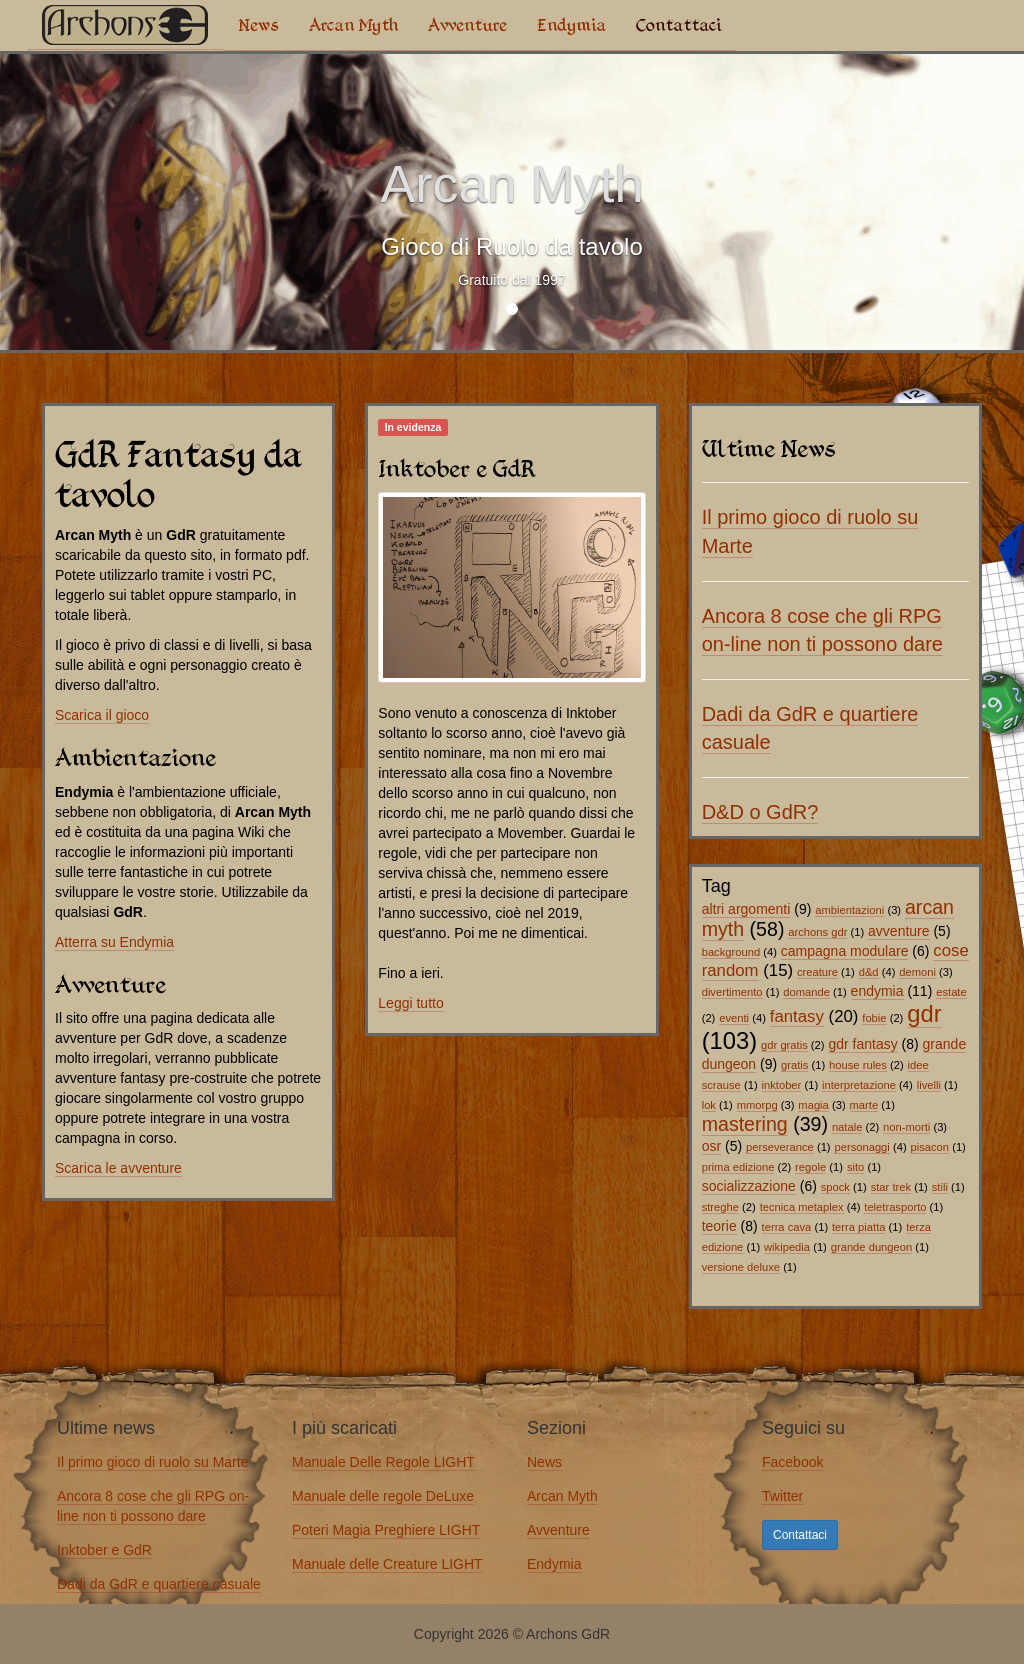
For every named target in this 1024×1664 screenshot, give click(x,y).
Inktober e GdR (104, 1550)
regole (810, 1167)
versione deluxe (741, 1267)
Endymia (571, 25)
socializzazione (749, 1186)
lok (709, 1105)
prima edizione (738, 1167)
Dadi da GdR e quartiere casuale (159, 1584)
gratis (794, 1065)
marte (864, 1105)
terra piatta (858, 1227)
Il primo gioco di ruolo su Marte (152, 1462)
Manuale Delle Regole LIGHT (383, 1462)
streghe (720, 1207)
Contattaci (678, 25)
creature (817, 972)
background (731, 952)
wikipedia (787, 1247)
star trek (891, 1187)
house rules (858, 1065)
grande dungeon (872, 1247)
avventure (898, 931)
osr (711, 1146)
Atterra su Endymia (114, 942)
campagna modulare (845, 951)
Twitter (782, 1496)
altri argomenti (746, 909)
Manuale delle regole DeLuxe (383, 1496)
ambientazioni (849, 910)
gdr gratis (784, 1045)
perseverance (780, 1147)
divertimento (732, 992)
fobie (874, 1018)
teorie (719, 1226)
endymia (877, 991)
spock (835, 1187)
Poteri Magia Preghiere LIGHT (386, 1530)
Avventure (467, 25)
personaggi (861, 1147)
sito (855, 1167)
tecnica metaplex (802, 1207)
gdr (924, 1013)
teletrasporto (895, 1207)
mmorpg (757, 1105)
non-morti (906, 1127)
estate (951, 992)
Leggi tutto (410, 1003)
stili (940, 1187)
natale (847, 1127)
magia (813, 1105)
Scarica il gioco (102, 715)
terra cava (787, 1227)
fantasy (797, 1016)
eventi (734, 1018)
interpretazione (859, 1085)
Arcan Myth (353, 25)
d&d (869, 972)
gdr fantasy (862, 1044)
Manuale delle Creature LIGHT (387, 1564)
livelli (929, 1085)
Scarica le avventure (118, 1168)
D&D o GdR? (760, 812)
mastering (745, 1124)
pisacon (930, 1147)
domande (806, 992)
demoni (917, 972)
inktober (782, 1085)
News (258, 25)
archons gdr (817, 932)
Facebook (792, 1462)
